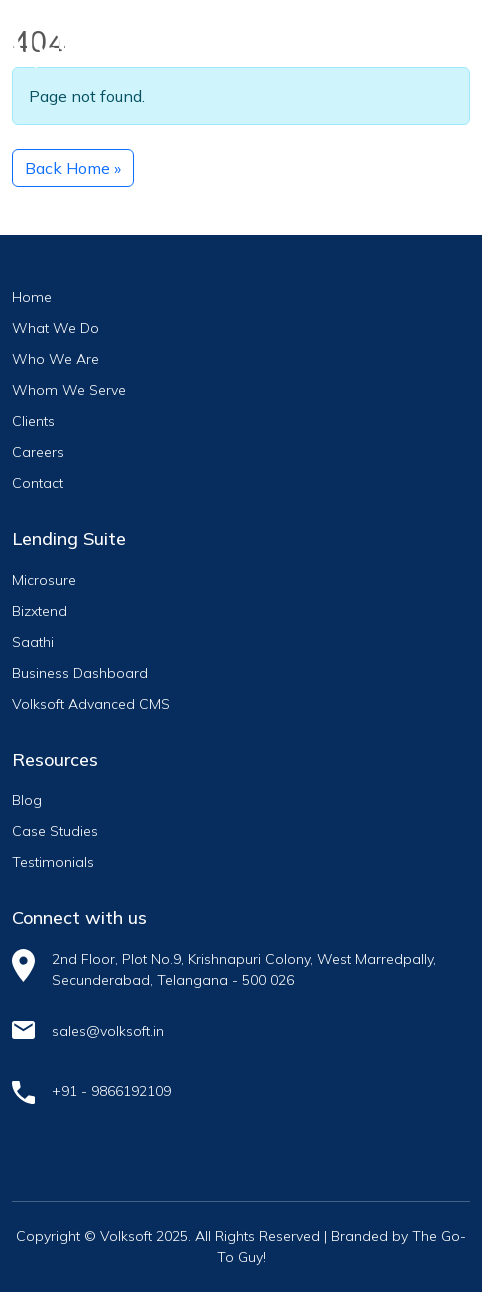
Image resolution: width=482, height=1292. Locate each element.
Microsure (44, 580)
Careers (38, 452)
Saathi (33, 642)
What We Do (55, 328)
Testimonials (53, 862)
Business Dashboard (80, 673)
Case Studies (55, 831)
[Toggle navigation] (437, 37)
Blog (27, 800)
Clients (33, 421)
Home (32, 297)
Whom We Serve (69, 390)
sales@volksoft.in (108, 1031)
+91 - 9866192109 (111, 1091)
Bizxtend (39, 611)
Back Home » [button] (73, 168)
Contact (37, 483)
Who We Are (55, 359)
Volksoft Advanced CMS (91, 704)
